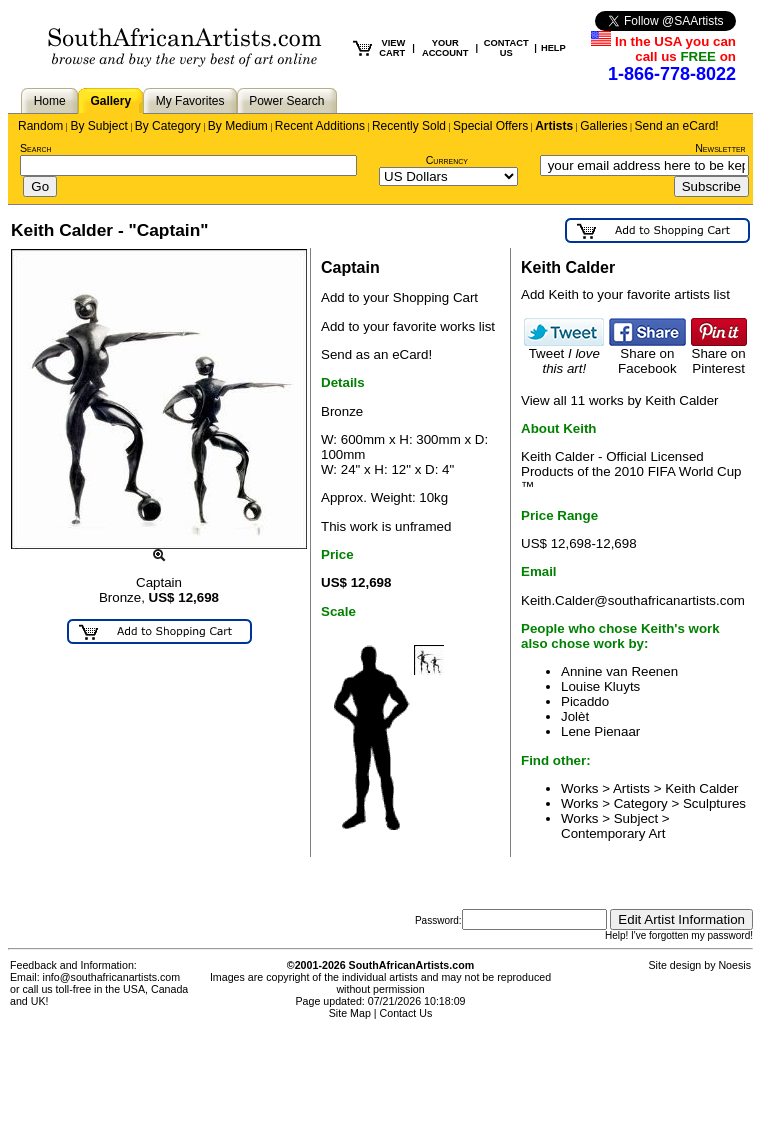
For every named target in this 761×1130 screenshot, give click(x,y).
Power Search (286, 101)
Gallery (110, 101)
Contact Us (406, 1013)
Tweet (564, 355)
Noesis (734, 965)
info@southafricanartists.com (112, 977)
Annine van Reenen (619, 671)
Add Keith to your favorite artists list (625, 294)
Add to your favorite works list (408, 326)
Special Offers (490, 126)
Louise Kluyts (600, 686)
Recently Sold (409, 126)
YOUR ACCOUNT (445, 48)
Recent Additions (320, 126)
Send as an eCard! (376, 354)
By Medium (238, 126)
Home (50, 101)
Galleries (603, 126)
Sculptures (714, 803)
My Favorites (190, 101)
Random (40, 126)
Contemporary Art (613, 833)
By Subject (98, 126)
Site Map (350, 1013)
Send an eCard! (677, 126)
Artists (554, 126)
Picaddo (585, 701)
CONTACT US (506, 48)
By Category (168, 126)
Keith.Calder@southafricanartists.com (633, 600)
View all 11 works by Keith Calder (620, 400)
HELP (553, 48)
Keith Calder (701, 788)
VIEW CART (392, 48)
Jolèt (575, 716)
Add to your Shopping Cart (399, 297)
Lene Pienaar (600, 731)
